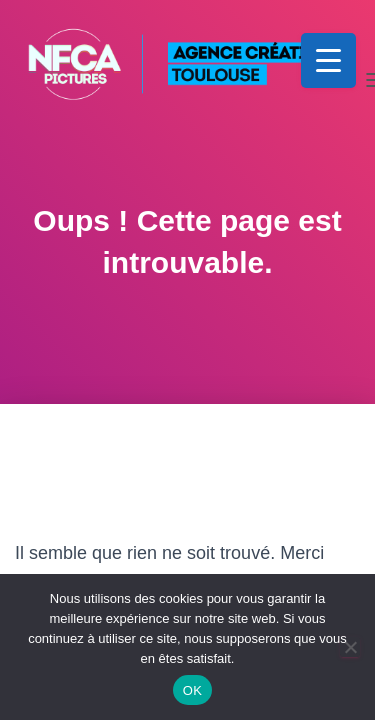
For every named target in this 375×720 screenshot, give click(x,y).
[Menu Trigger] (328, 60)
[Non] (350, 647)
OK (192, 690)
